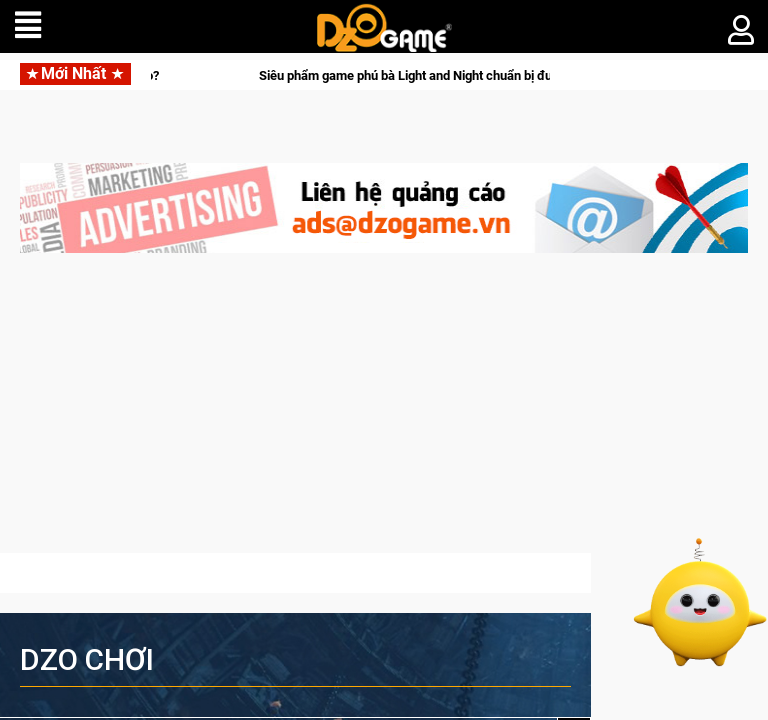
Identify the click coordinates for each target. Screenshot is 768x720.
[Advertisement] (384, 413)
